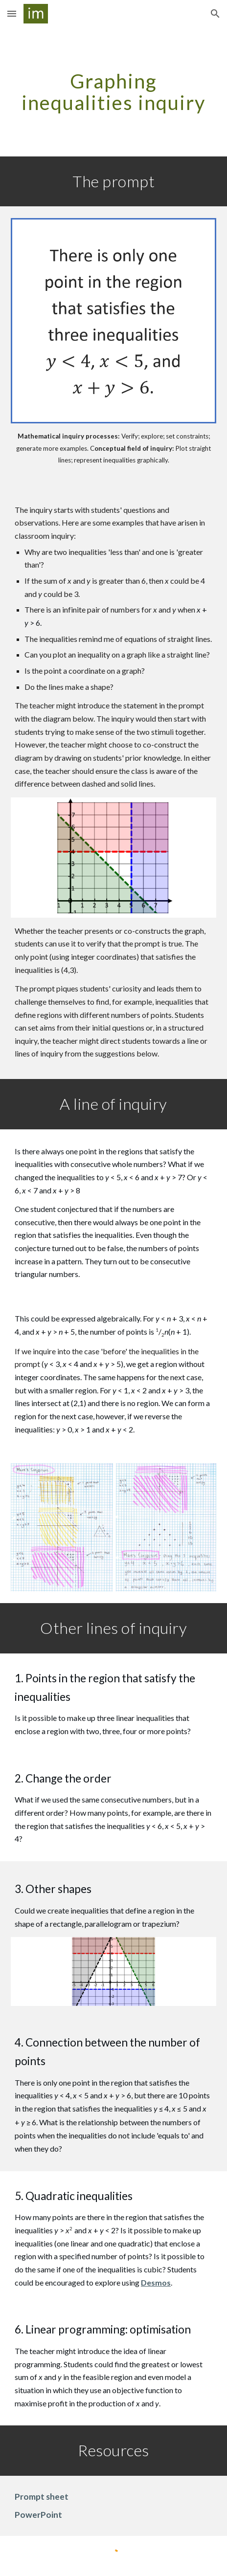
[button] (11, 13)
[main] (113, 91)
